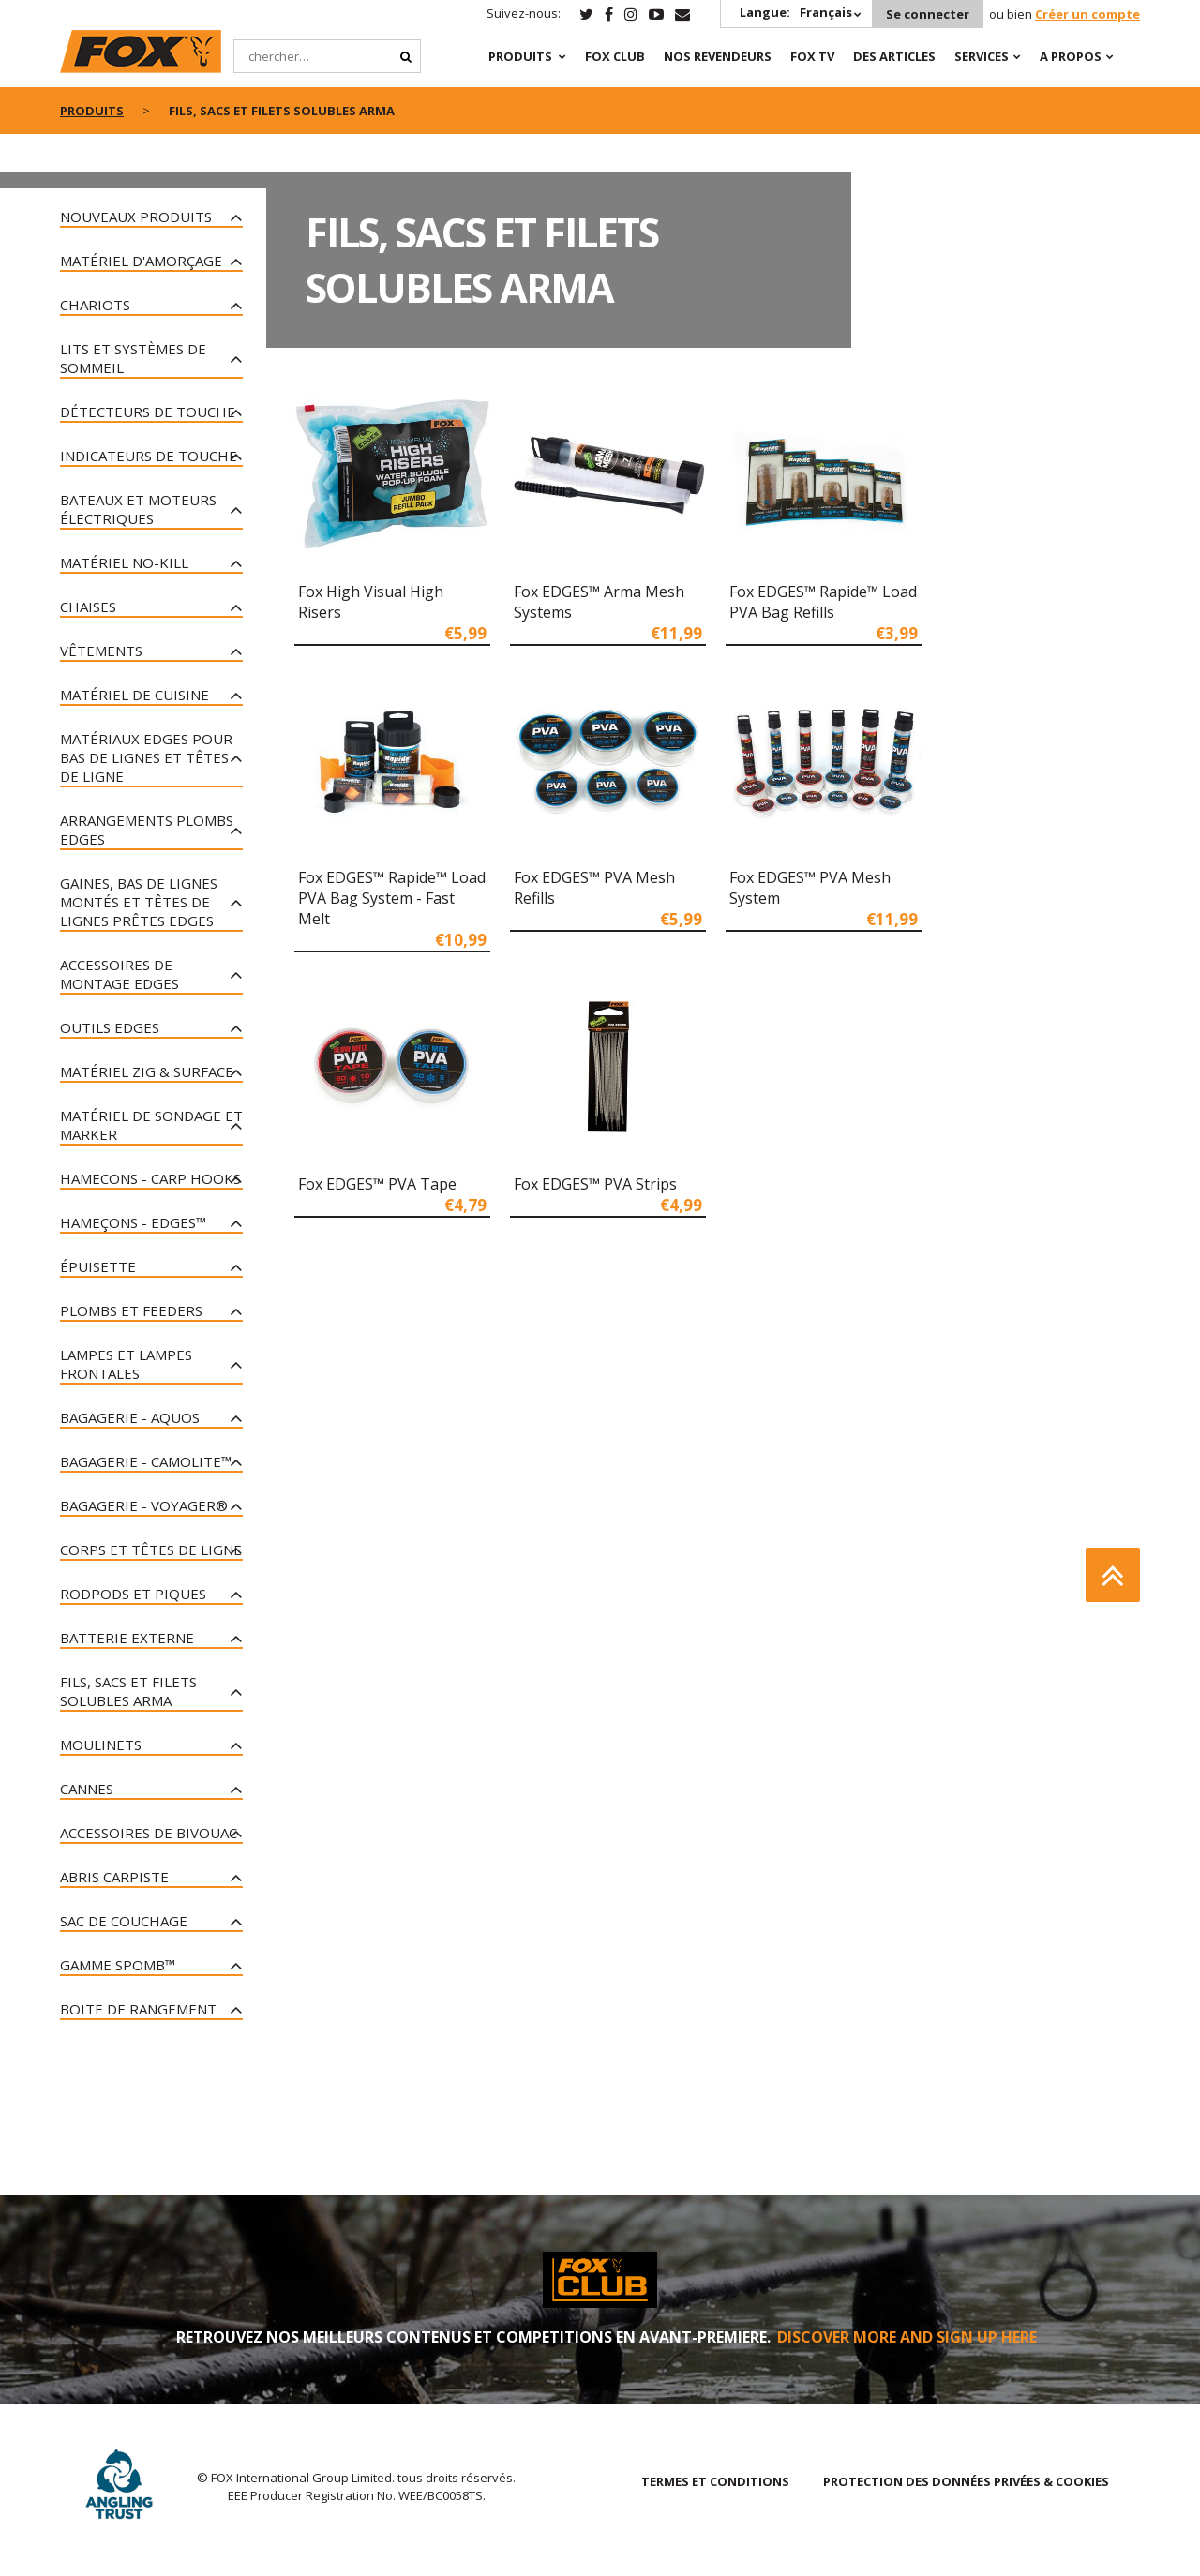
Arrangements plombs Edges (146, 829)
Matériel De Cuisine (134, 694)
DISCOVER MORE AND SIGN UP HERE (907, 2337)
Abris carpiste (114, 1876)
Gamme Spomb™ (117, 1964)
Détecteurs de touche (147, 411)
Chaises (88, 606)
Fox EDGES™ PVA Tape (377, 1184)
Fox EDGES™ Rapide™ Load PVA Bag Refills (823, 601)
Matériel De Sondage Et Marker (151, 1125)
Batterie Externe (127, 1637)
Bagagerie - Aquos (130, 1417)
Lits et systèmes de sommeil (133, 358)
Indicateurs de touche (148, 455)
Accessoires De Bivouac (148, 1832)
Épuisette (98, 1266)
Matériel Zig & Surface (146, 1071)
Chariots (95, 304)
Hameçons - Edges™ (133, 1222)
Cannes (86, 1788)
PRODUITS (520, 56)
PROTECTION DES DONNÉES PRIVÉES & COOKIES (966, 2481)
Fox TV (812, 56)
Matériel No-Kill (124, 562)
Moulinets (101, 1744)
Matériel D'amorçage (141, 260)
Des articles (894, 56)
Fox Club (615, 56)
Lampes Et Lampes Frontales (126, 1364)
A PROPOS (1071, 56)
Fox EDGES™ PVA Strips (595, 1184)
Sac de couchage (124, 1920)
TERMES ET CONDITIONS (715, 2481)
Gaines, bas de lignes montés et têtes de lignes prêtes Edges (139, 902)
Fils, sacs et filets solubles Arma (128, 1691)
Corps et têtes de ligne (151, 1549)
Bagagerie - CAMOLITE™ (146, 1461)
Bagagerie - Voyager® (144, 1505)
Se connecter (927, 14)
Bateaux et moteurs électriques (138, 509)
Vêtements (101, 650)
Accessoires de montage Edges (119, 974)
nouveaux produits (136, 216)
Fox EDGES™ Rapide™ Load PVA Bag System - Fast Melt (392, 898)
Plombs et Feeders (131, 1310)
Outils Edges (109, 1027)
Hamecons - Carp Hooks (150, 1178)
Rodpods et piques (133, 1593)
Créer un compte (1087, 14)
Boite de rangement (138, 2008)
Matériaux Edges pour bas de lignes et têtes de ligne (146, 757)
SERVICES (981, 56)
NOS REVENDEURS (718, 56)
